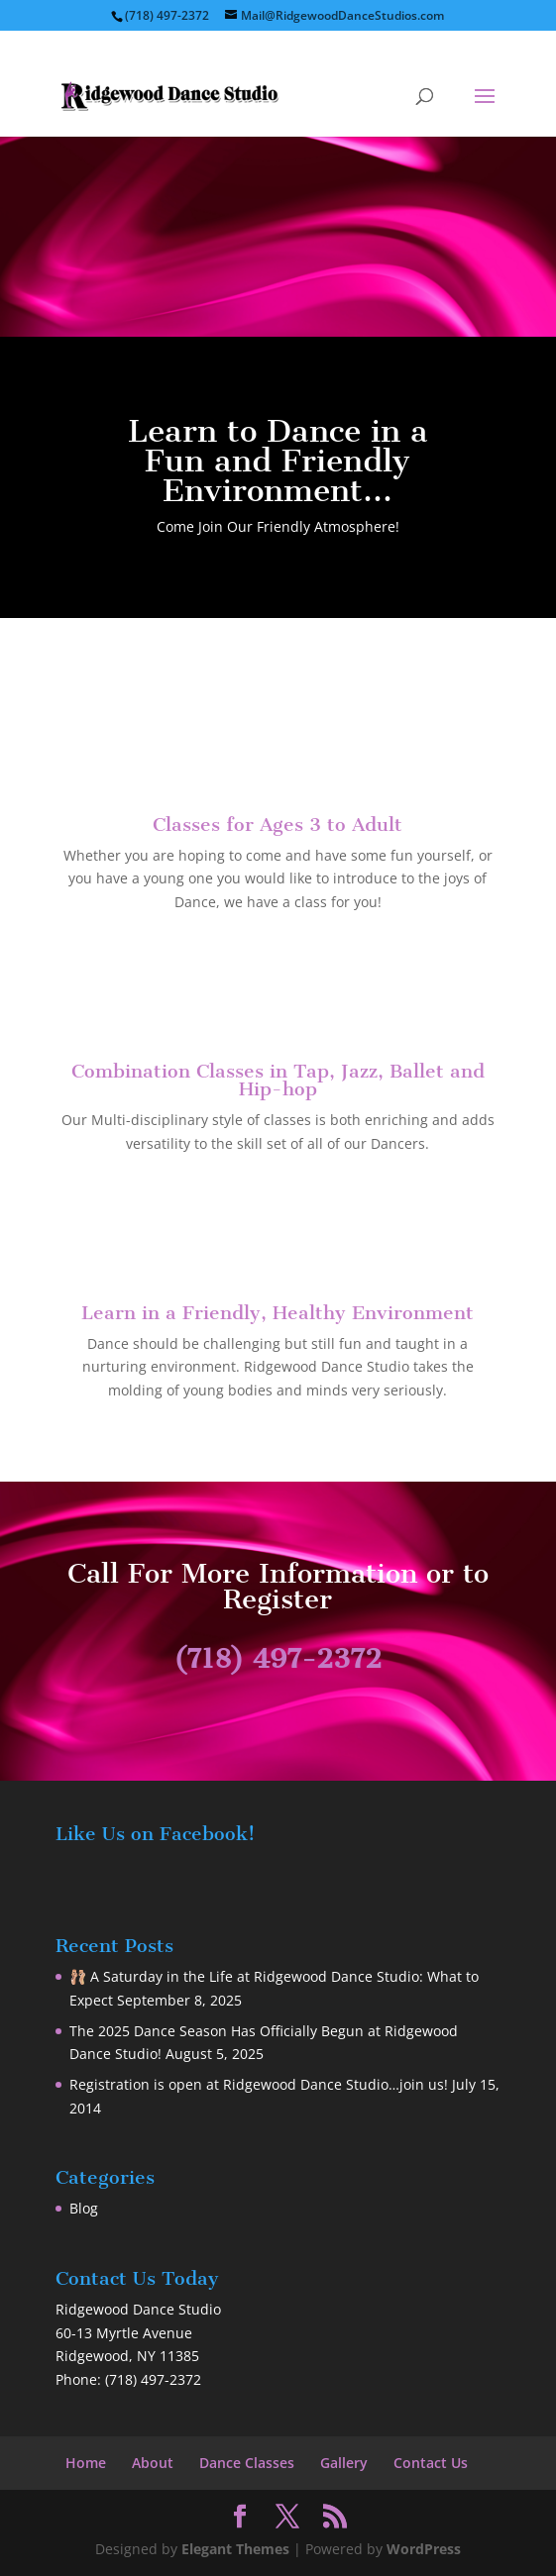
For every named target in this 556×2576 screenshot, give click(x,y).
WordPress (424, 2548)
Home (85, 2462)
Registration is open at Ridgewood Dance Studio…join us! (258, 2084)
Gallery (344, 2462)
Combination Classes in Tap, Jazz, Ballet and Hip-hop (278, 1080)
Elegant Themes (235, 2548)
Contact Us (430, 2462)
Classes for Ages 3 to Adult (277, 824)
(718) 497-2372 (277, 1658)
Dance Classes (246, 2462)
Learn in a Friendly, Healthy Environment (277, 1312)
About (152, 2462)
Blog (83, 2208)
